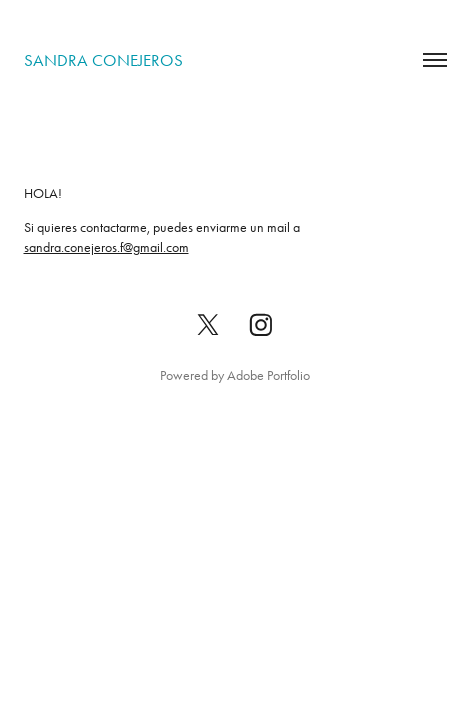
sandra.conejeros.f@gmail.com (106, 247)
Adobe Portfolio (268, 375)
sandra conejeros (103, 60)
